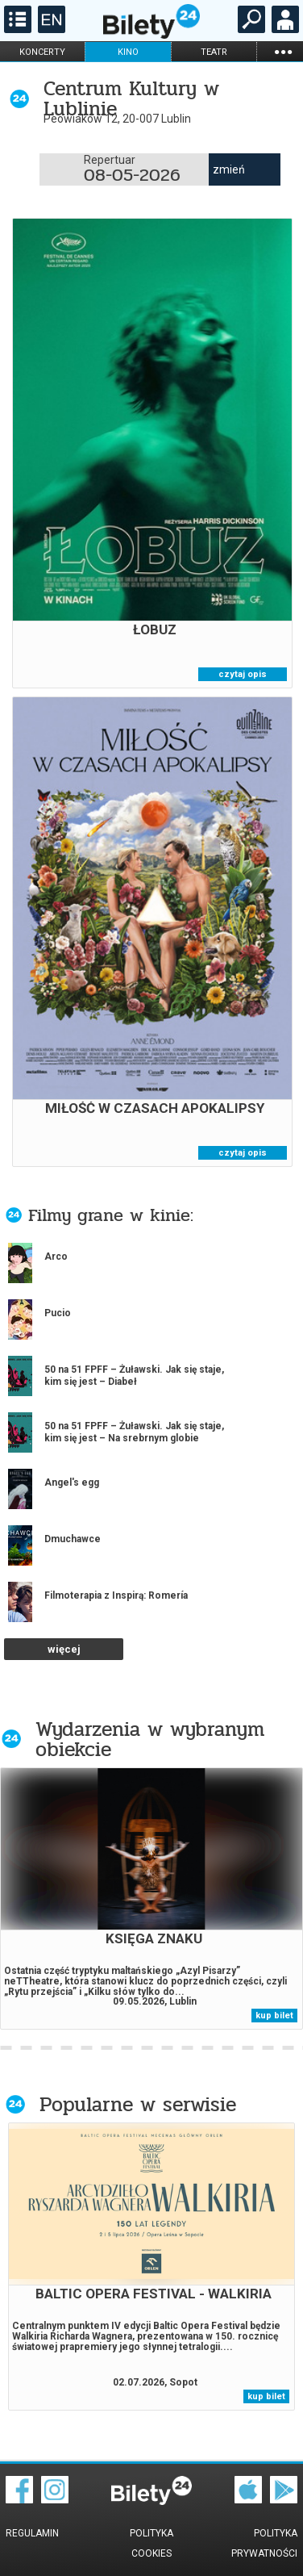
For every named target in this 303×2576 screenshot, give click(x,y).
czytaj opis (242, 674)
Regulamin (32, 2533)
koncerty (42, 52)
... (283, 51)
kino (128, 52)
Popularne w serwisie (137, 2104)
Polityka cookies (151, 2543)
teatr (214, 52)
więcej (64, 1649)
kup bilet (274, 2015)
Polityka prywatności (264, 2543)
